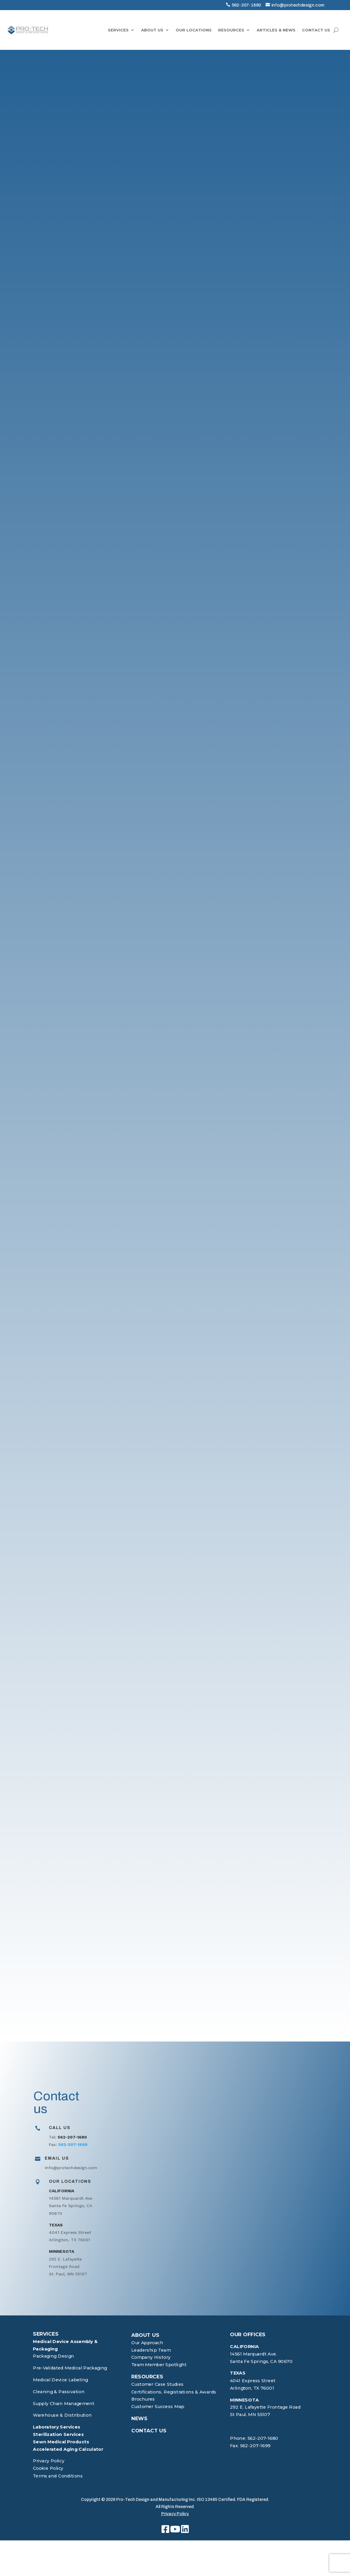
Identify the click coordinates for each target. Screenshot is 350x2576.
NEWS (139, 2419)
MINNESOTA (244, 2400)
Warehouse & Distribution (62, 2415)
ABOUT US (152, 30)
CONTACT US (316, 30)
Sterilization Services (58, 2434)
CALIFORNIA (244, 2347)
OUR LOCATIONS (194, 30)
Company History (150, 2357)
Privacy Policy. (175, 2514)
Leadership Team (150, 2350)
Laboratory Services (56, 2427)
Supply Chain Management (63, 2403)
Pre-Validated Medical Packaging (70, 2368)
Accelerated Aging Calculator (68, 2449)
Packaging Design (53, 2356)
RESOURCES (231, 30)
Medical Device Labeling (60, 2380)
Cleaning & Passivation (58, 2392)
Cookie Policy (48, 2468)
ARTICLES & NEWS (276, 30)
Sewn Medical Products (61, 2442)
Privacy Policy (48, 2461)
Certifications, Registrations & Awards (173, 2392)
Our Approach (147, 2342)
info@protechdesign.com (298, 5)
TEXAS (238, 2373)
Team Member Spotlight (158, 2365)
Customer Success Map (157, 2407)
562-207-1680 (246, 5)
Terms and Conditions (58, 2476)
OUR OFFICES (248, 2335)
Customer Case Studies (157, 2384)
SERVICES (118, 30)
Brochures (143, 2399)
